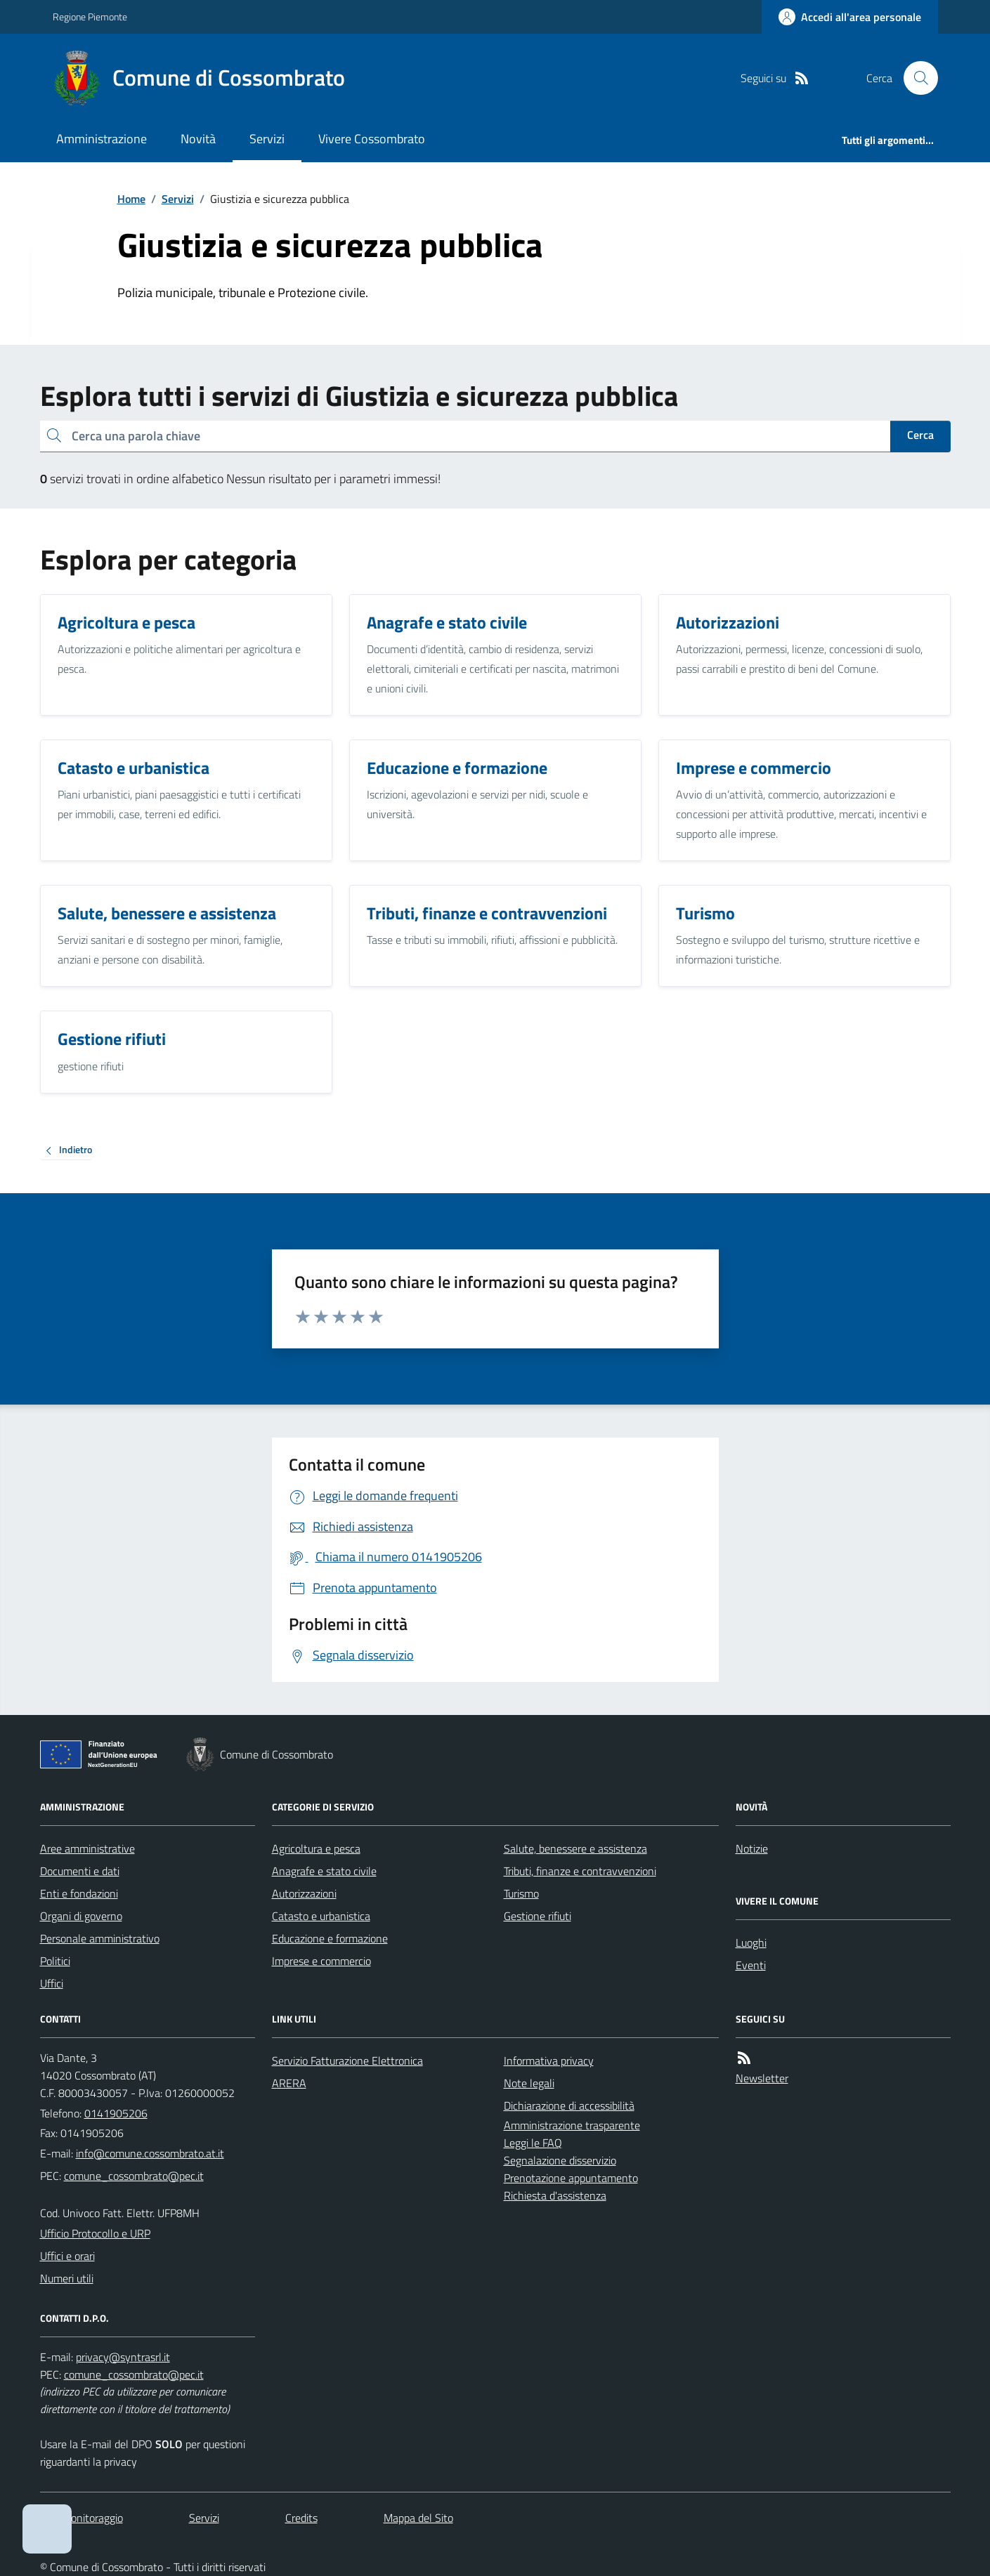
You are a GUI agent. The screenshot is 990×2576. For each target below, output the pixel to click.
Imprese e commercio (321, 1960)
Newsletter (762, 2078)
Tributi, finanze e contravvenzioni (580, 1870)
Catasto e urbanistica (321, 1915)
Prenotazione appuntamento (571, 2177)
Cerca (920, 434)
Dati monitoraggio (81, 2517)
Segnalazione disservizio (560, 2160)
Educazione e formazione (330, 1938)
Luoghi (751, 1942)
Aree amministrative (87, 1848)
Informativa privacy (549, 2060)
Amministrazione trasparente (572, 2125)
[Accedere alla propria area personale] (850, 17)
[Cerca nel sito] (914, 78)
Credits (301, 2517)
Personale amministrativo (99, 1938)
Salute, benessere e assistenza (575, 1848)
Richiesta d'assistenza (555, 2195)
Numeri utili (66, 2278)
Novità (198, 138)
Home (131, 198)
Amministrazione (101, 138)
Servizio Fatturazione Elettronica (347, 2060)
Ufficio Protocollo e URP (95, 2233)
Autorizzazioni (304, 1893)
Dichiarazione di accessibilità (569, 2105)
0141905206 (116, 2113)
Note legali (529, 2083)
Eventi (751, 1965)
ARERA (289, 2083)
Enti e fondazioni (79, 1893)
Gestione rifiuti (537, 1915)
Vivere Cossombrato (371, 138)
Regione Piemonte (90, 16)
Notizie (752, 1848)
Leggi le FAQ (533, 2142)
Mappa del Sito (418, 2517)
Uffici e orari (67, 2255)
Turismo (521, 1893)
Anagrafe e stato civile (324, 1870)
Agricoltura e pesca (316, 1848)
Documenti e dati (79, 1870)
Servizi (267, 138)
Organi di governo (81, 1915)
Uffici (51, 1983)
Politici (55, 1960)
